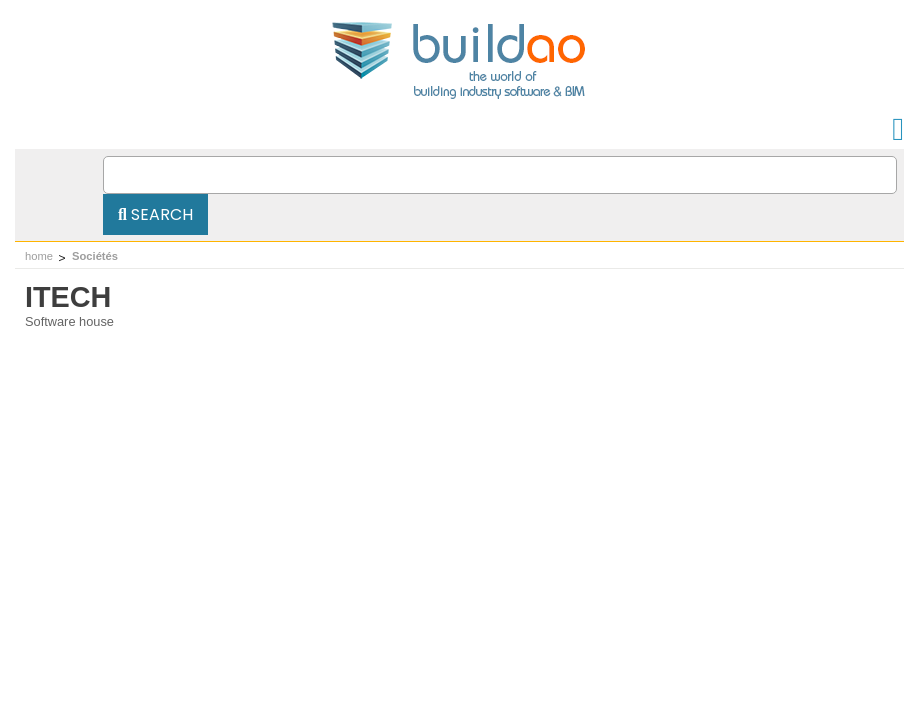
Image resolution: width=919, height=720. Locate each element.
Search (155, 214)
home (39, 256)
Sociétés (95, 256)
